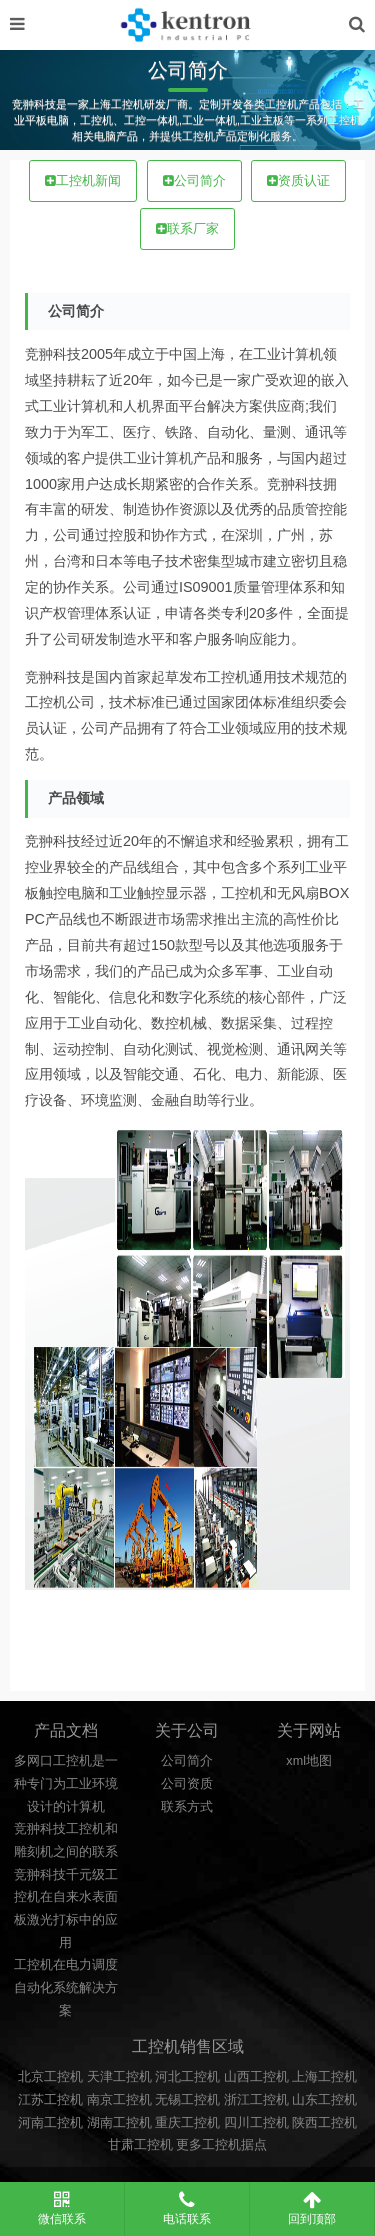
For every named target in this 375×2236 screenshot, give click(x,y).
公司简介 (194, 181)
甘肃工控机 (140, 2145)
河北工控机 (187, 2077)
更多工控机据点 (221, 2145)
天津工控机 (119, 2077)
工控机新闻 (83, 181)
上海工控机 (324, 2077)
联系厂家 (187, 229)
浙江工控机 (256, 2100)
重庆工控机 (187, 2123)
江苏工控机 (50, 2100)
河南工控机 (50, 2123)
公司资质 (187, 1784)
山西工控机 (256, 2077)
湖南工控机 (119, 2123)
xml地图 (309, 1761)
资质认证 (298, 181)
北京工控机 (50, 2077)
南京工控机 (119, 2100)
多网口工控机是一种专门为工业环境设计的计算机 (66, 1783)
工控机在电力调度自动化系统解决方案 (66, 1987)
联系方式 (187, 1807)
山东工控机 (324, 2100)
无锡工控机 (187, 2100)
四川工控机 (256, 2123)
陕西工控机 (324, 2123)
